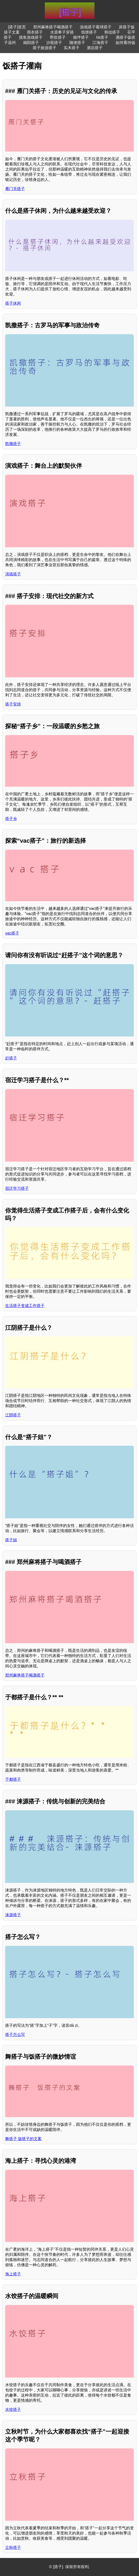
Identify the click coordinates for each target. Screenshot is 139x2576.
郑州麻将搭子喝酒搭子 (53, 27)
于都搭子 (13, 1779)
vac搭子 (12, 933)
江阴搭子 (13, 1415)
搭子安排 (13, 704)
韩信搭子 (112, 32)
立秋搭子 (13, 2547)
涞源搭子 (13, 1915)
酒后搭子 (95, 48)
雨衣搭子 (35, 32)
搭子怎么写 (15, 2034)
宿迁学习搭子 (17, 1188)
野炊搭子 (58, 37)
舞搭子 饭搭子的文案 (23, 2139)
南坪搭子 (81, 37)
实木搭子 (71, 48)
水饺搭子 (13, 2409)
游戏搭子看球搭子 (95, 27)
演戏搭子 (13, 574)
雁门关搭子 (15, 189)
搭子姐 (11, 1540)
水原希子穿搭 (62, 32)
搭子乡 (11, 819)
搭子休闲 (13, 303)
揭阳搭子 (31, 42)
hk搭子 (102, 37)
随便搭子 (77, 42)
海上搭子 (13, 2274)
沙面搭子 (54, 42)
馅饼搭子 (89, 32)
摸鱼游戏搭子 (31, 37)
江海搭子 (100, 42)
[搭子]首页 (17, 27)
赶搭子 (11, 1058)
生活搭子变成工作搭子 (25, 1306)
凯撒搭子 (13, 444)
